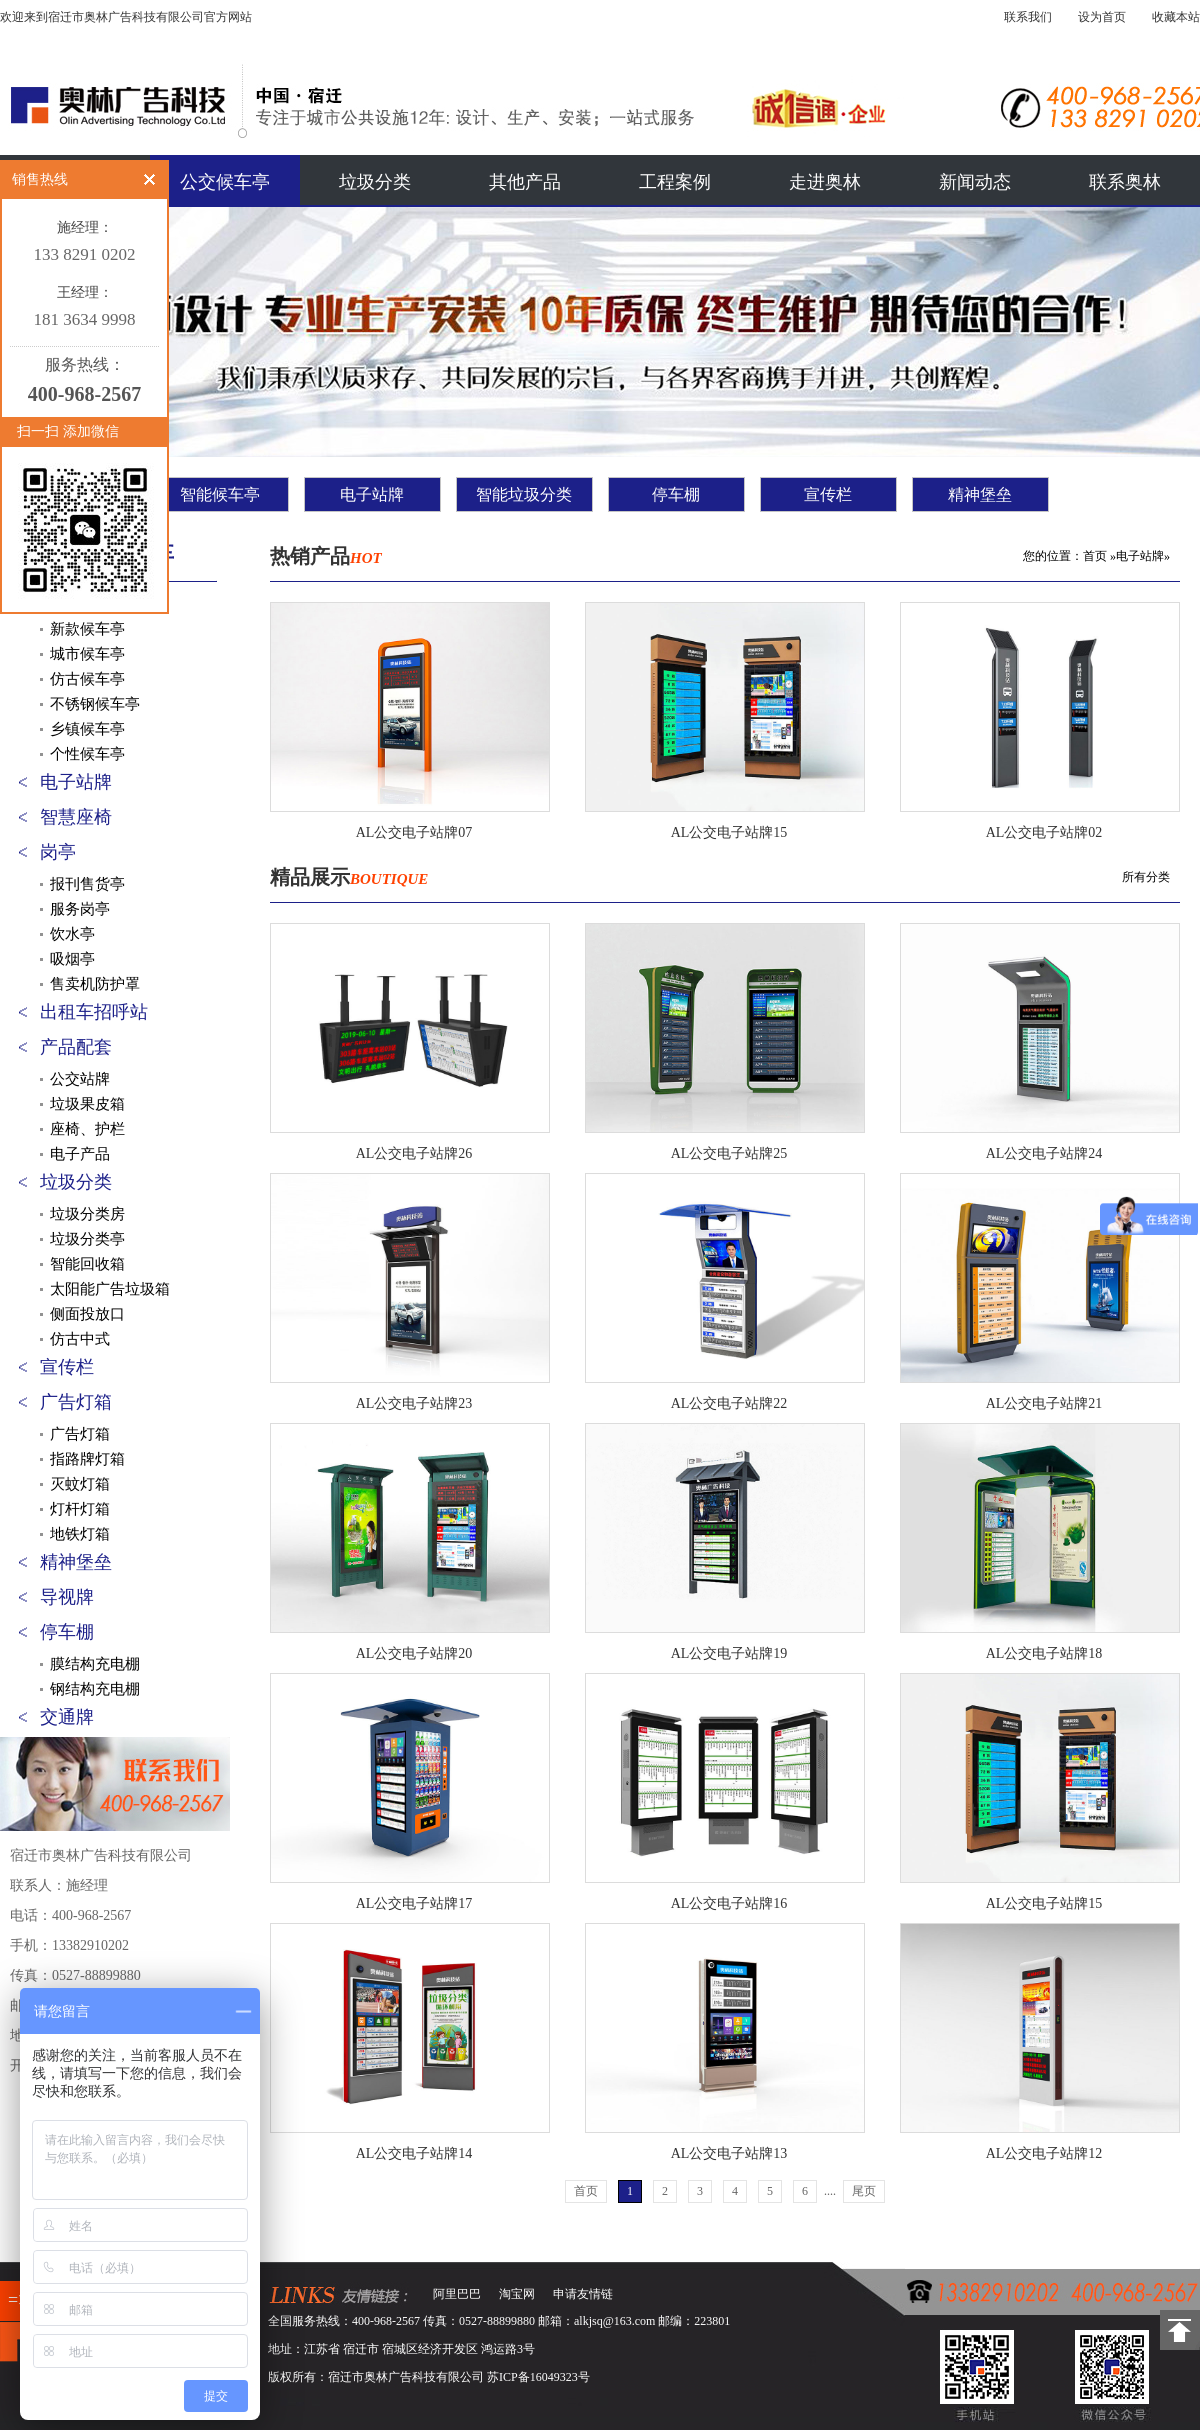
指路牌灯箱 (87, 1459)
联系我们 (1028, 17)
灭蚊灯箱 (80, 1484)
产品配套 (76, 1047)
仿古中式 (80, 1339)
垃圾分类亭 (87, 1239)
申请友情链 (583, 2294)
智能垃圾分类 (524, 494)
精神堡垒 (980, 494)
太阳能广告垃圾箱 (110, 1289)
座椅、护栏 (87, 1129)
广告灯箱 (76, 1402)
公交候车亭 (225, 182)
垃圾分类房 (87, 1214)
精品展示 (349, 877)
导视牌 (67, 1597)
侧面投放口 (87, 1314)
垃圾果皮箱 (87, 1104)
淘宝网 (517, 2294)
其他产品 (525, 182)
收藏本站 (1176, 17)
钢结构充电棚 (95, 1689)
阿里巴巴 (457, 2294)
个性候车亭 (87, 754)
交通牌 (67, 1717)
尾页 (864, 2191)
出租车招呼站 (94, 1012)
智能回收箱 (87, 1264)
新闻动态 (975, 182)
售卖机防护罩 (95, 984)
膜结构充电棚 (95, 1664)
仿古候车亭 (87, 679)
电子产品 (80, 1154)
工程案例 (675, 182)
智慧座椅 (76, 817)
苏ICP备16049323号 (538, 2377)
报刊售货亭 (87, 884)
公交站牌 (80, 1079)
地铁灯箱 (80, 1534)
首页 (1095, 556)
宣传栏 (828, 494)
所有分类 (1146, 877)
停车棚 (676, 494)
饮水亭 (72, 934)
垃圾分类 (375, 182)
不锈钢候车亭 (95, 704)
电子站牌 (372, 494)
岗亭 (58, 852)
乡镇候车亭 (87, 729)
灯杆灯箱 (80, 1509)
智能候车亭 (220, 494)
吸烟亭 (72, 959)
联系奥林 (1125, 182)
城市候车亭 (87, 654)
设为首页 (1102, 17)
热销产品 (326, 556)
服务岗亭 (80, 909)
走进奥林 (825, 182)
